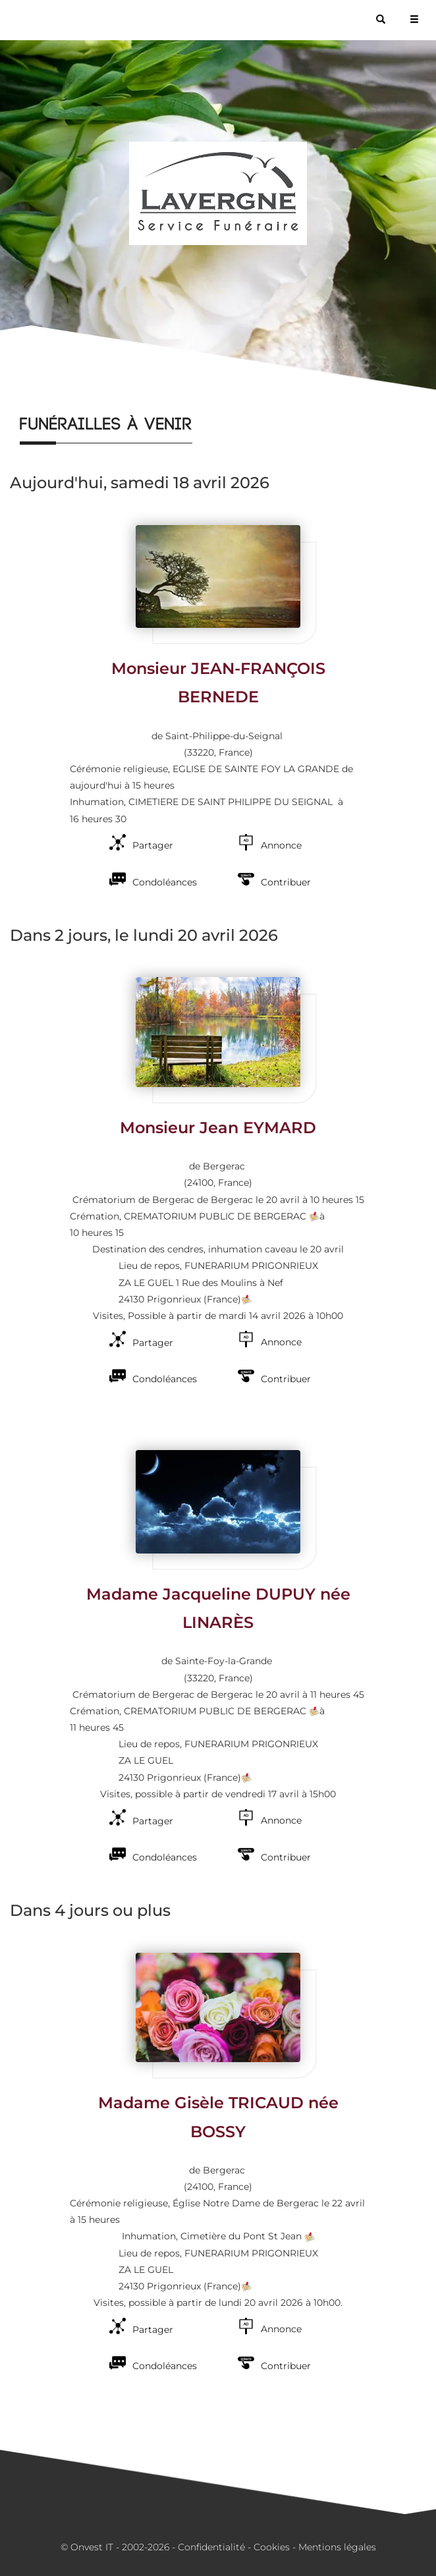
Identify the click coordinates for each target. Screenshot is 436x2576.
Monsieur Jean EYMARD (218, 1127)
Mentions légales (337, 2547)
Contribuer (286, 882)
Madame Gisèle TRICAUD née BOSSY (218, 2117)
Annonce (281, 845)
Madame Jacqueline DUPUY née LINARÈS (218, 1608)
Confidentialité (211, 2547)
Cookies (272, 2547)
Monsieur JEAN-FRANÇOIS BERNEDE (218, 682)
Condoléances (164, 882)
